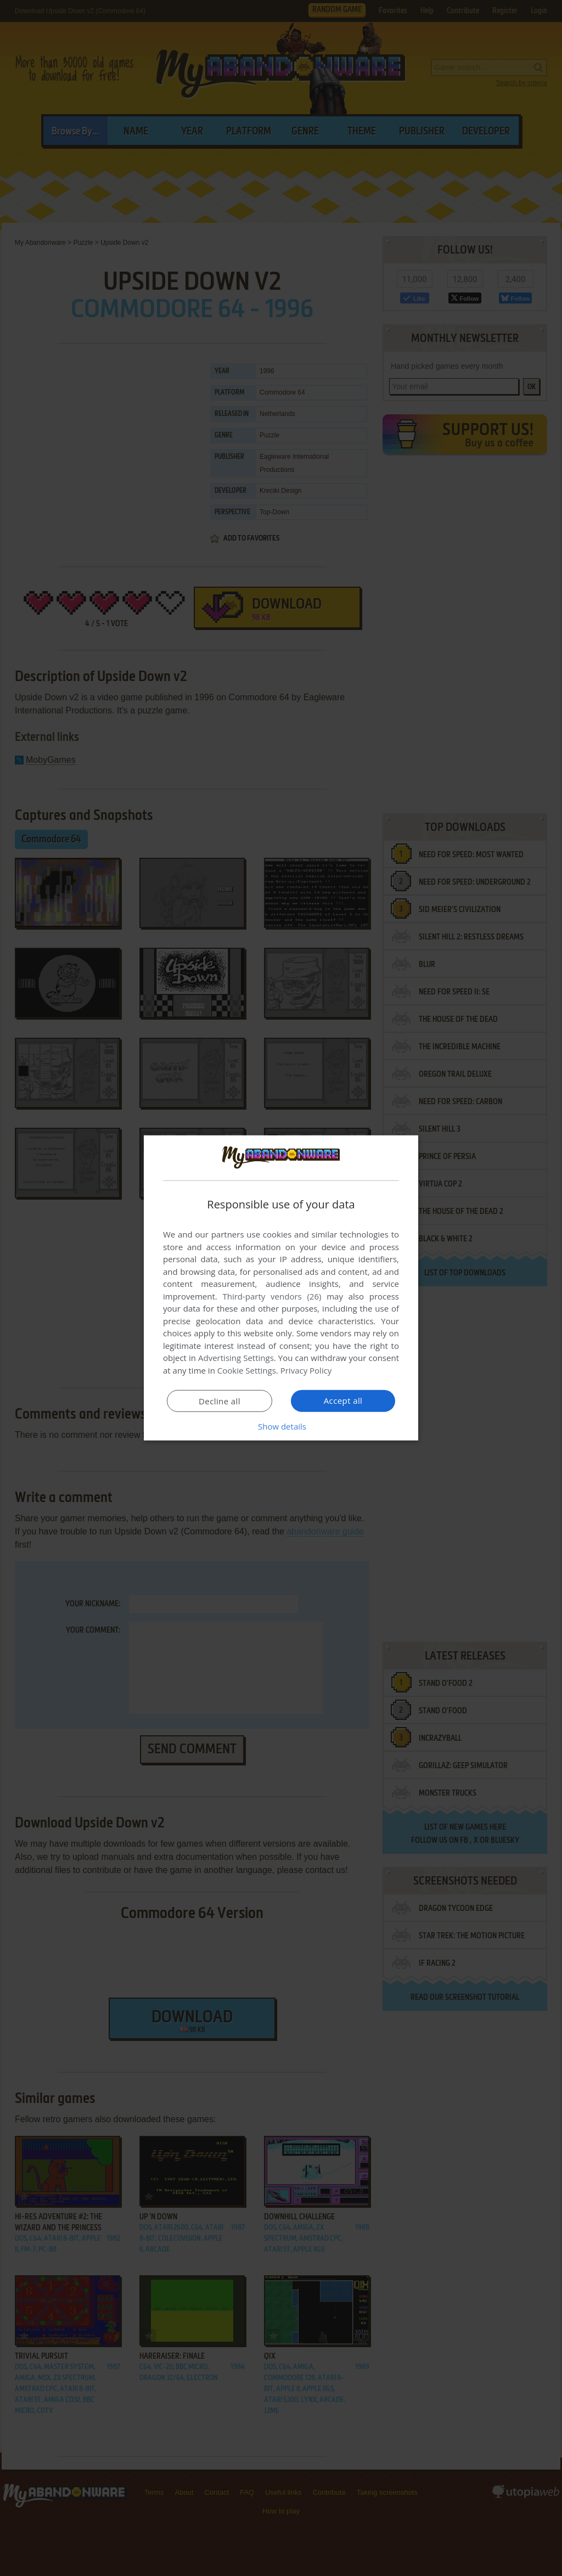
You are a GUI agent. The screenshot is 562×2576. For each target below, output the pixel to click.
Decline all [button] (219, 1401)
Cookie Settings (246, 1370)
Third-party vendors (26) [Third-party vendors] (271, 1296)
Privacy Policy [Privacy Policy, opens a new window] (306, 1370)
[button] (281, 1426)
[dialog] (281, 1288)
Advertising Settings (236, 1357)
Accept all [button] (343, 1400)
